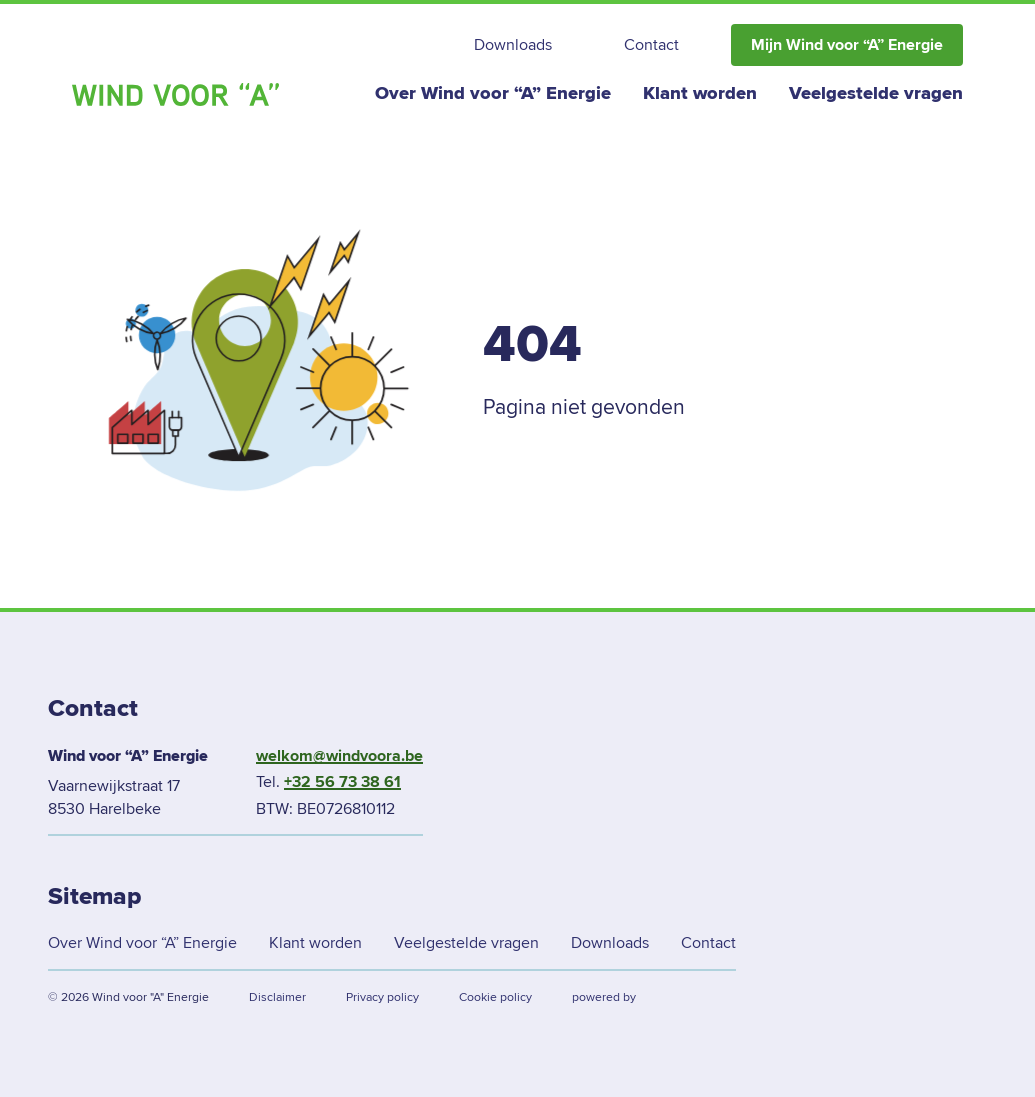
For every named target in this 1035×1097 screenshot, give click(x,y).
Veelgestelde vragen (876, 93)
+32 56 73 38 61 (342, 782)
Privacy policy (382, 997)
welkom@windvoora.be (339, 756)
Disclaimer (277, 997)
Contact (651, 45)
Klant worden (700, 93)
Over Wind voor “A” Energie (493, 93)
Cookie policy (495, 997)
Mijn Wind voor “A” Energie (847, 45)
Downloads (513, 45)
